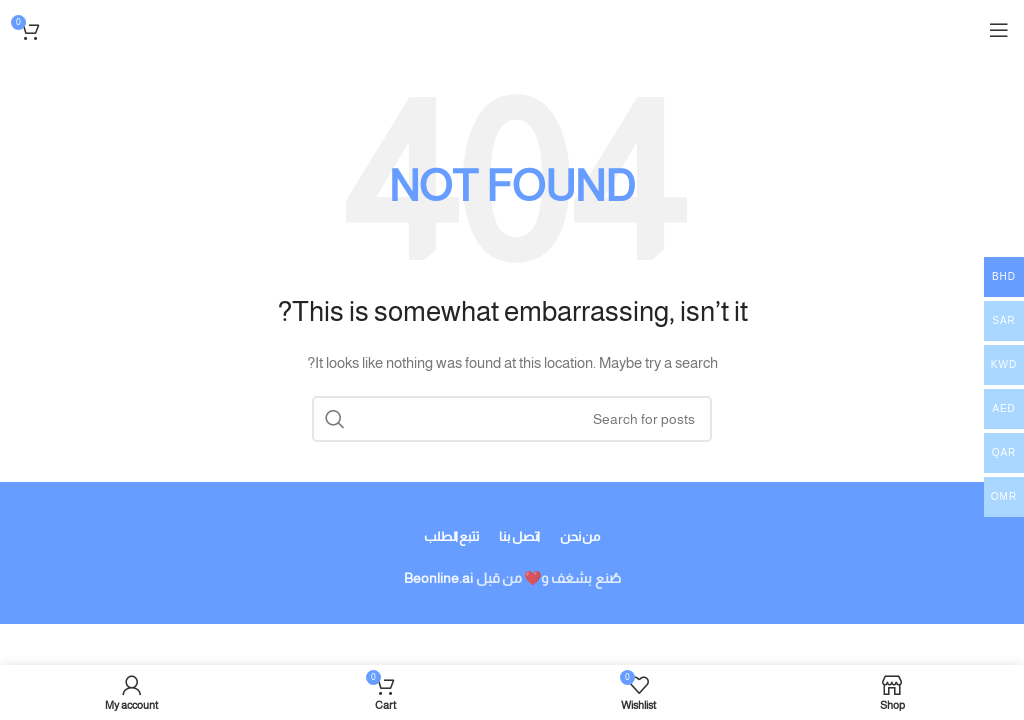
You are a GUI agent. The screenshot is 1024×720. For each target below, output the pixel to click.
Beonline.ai (438, 578)
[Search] (512, 419)
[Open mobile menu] (999, 30)
